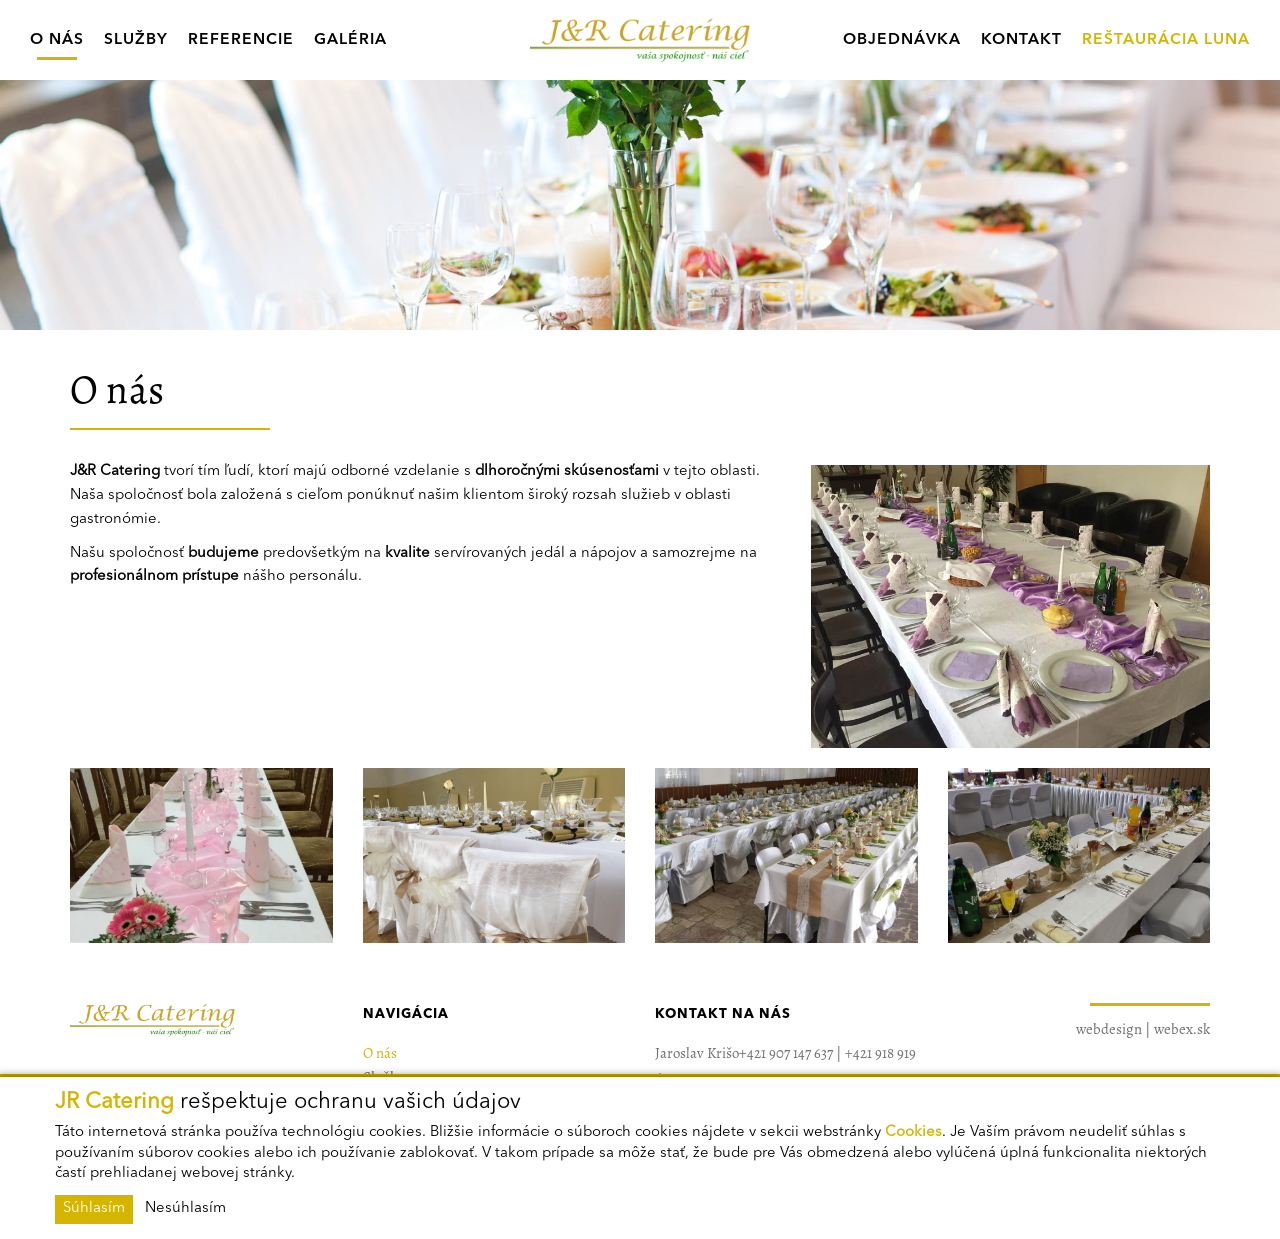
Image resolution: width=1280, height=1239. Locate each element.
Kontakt (1021, 40)
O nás (57, 40)
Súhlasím (94, 1208)
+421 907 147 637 (786, 1053)
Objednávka (902, 40)
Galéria (350, 40)
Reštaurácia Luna (1166, 40)
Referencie (241, 40)
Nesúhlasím (185, 1208)
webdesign (1109, 1029)
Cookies (913, 1132)
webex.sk (1182, 1029)
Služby (136, 40)
